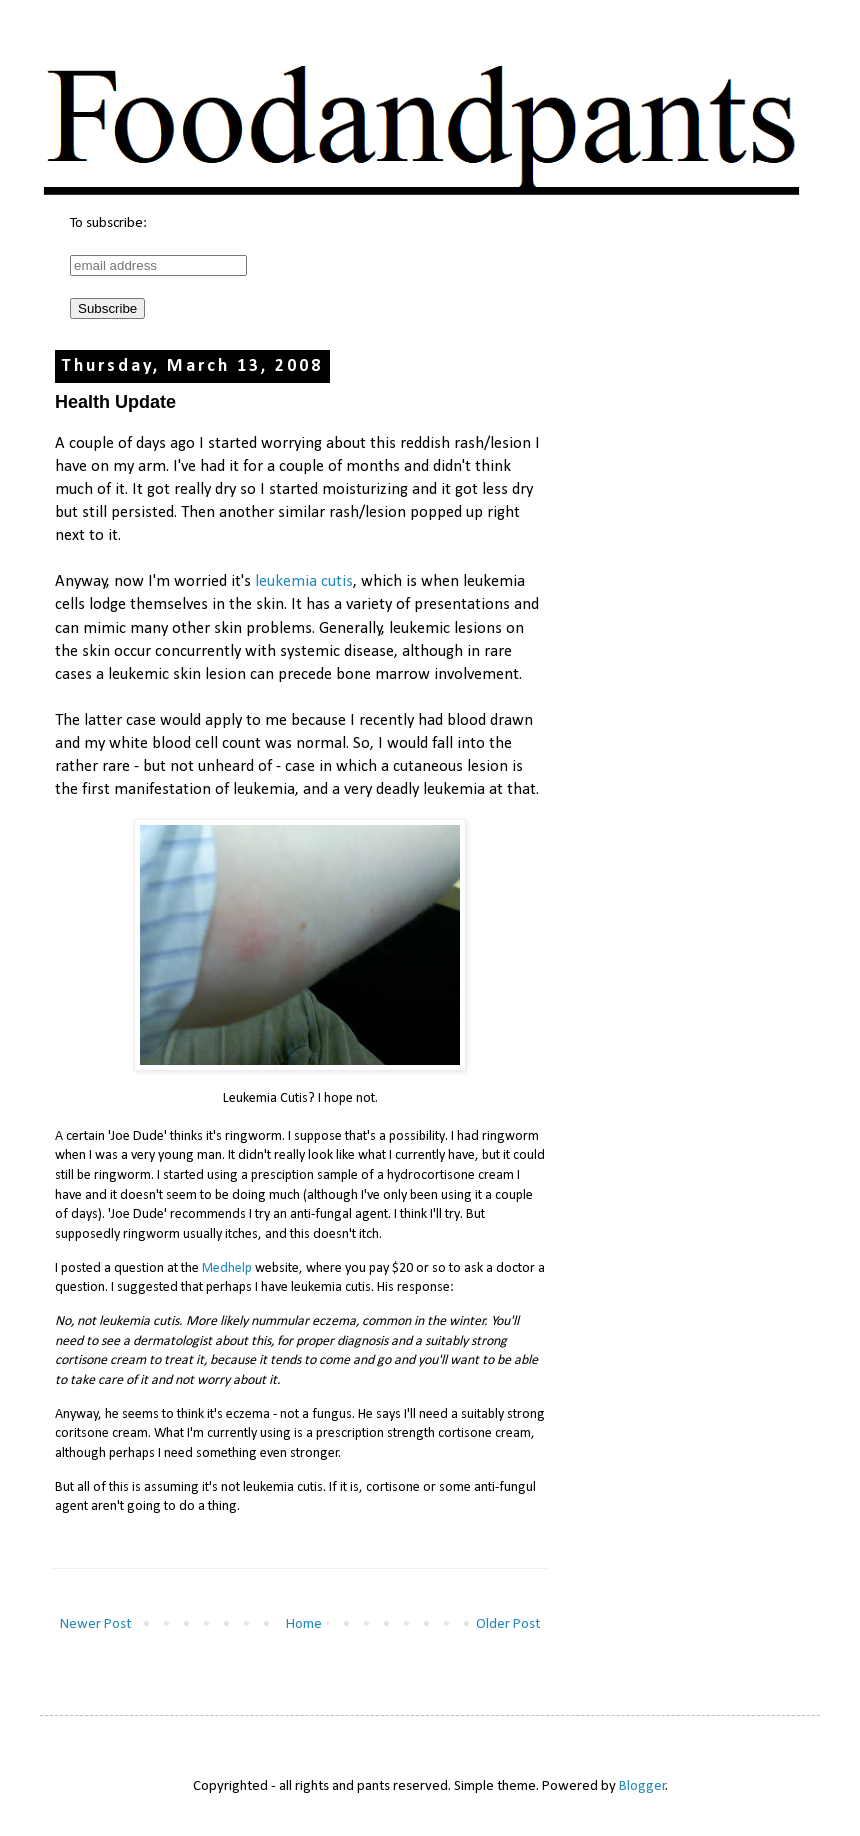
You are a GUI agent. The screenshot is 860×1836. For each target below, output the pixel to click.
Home (304, 1624)
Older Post (508, 1624)
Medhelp (227, 1268)
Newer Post (95, 1624)
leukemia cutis (304, 582)
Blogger (642, 1786)
